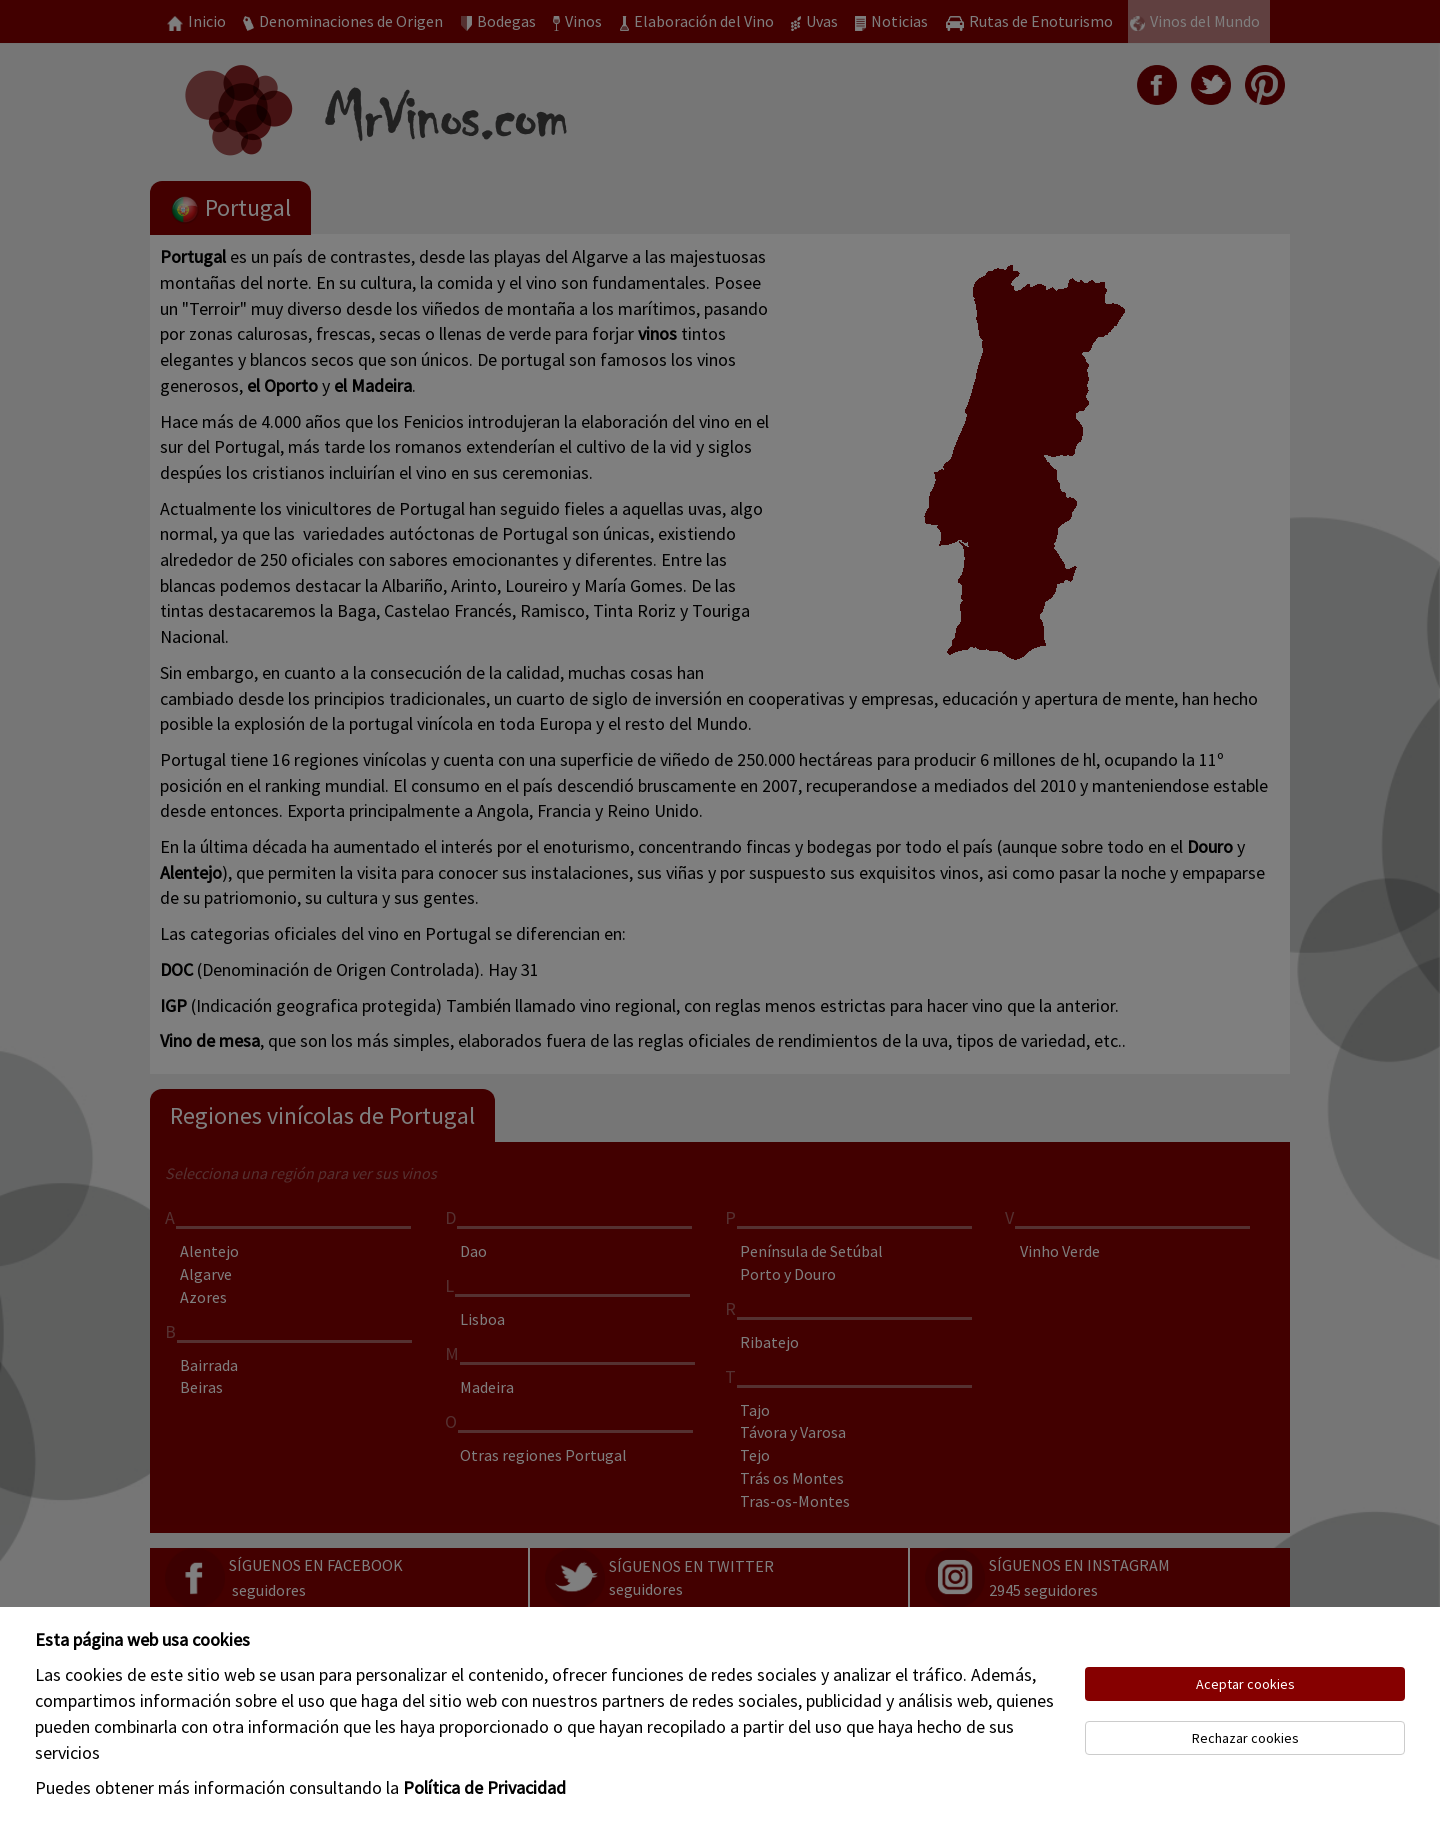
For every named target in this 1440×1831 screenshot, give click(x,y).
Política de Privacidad (484, 1787)
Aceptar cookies (1245, 1684)
